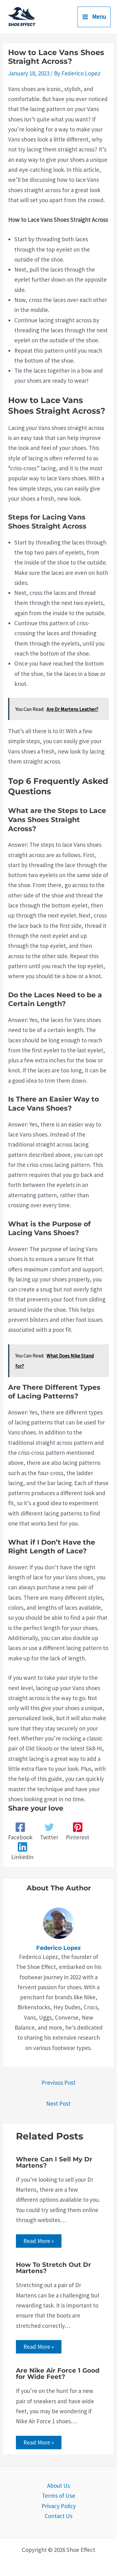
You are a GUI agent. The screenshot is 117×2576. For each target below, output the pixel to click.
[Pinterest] (77, 1831)
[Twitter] (49, 1831)
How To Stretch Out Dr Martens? (53, 2268)
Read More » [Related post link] (38, 2241)
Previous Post (58, 2082)
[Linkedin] (22, 1851)
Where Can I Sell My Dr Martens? (54, 2162)
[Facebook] (20, 1831)
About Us (58, 2485)
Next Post (58, 2103)
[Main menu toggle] (94, 17)
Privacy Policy (58, 2506)
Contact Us (58, 2516)
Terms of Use (58, 2495)
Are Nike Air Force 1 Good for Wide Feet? (58, 2373)
